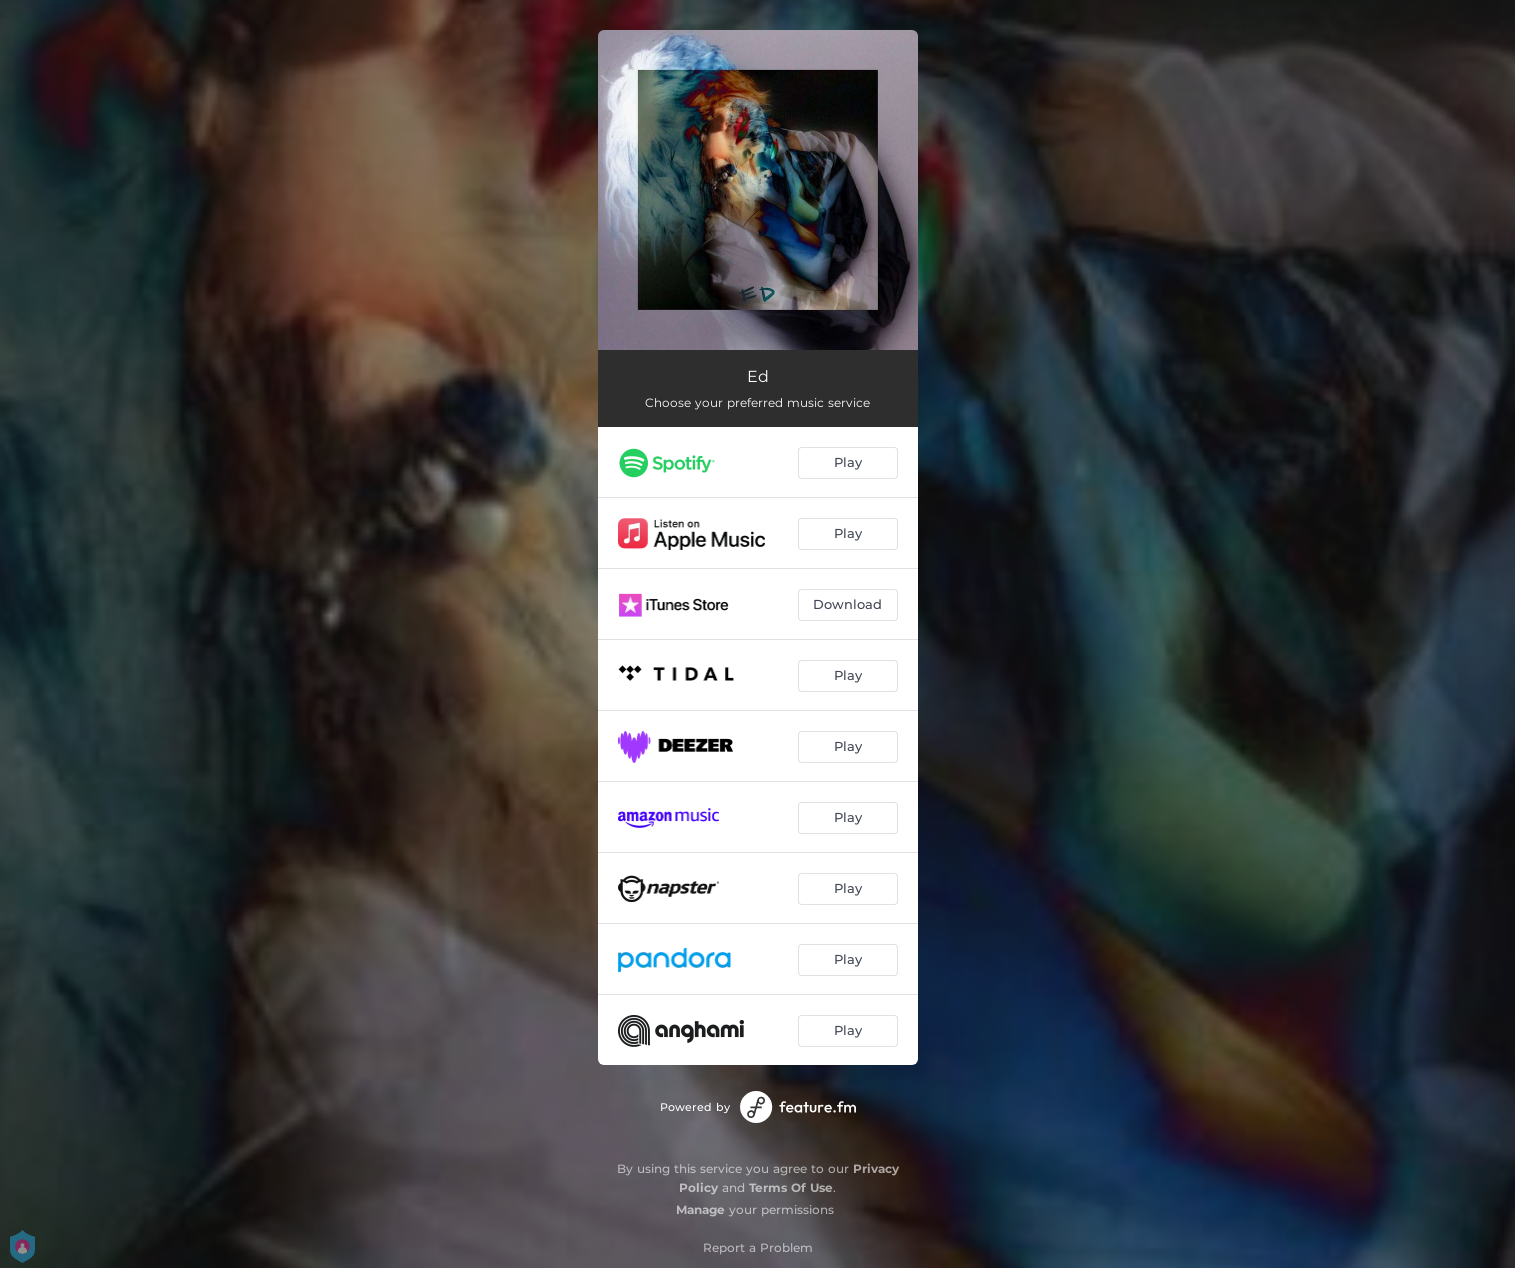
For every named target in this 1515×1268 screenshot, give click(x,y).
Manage (700, 1209)
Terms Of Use (791, 1187)
